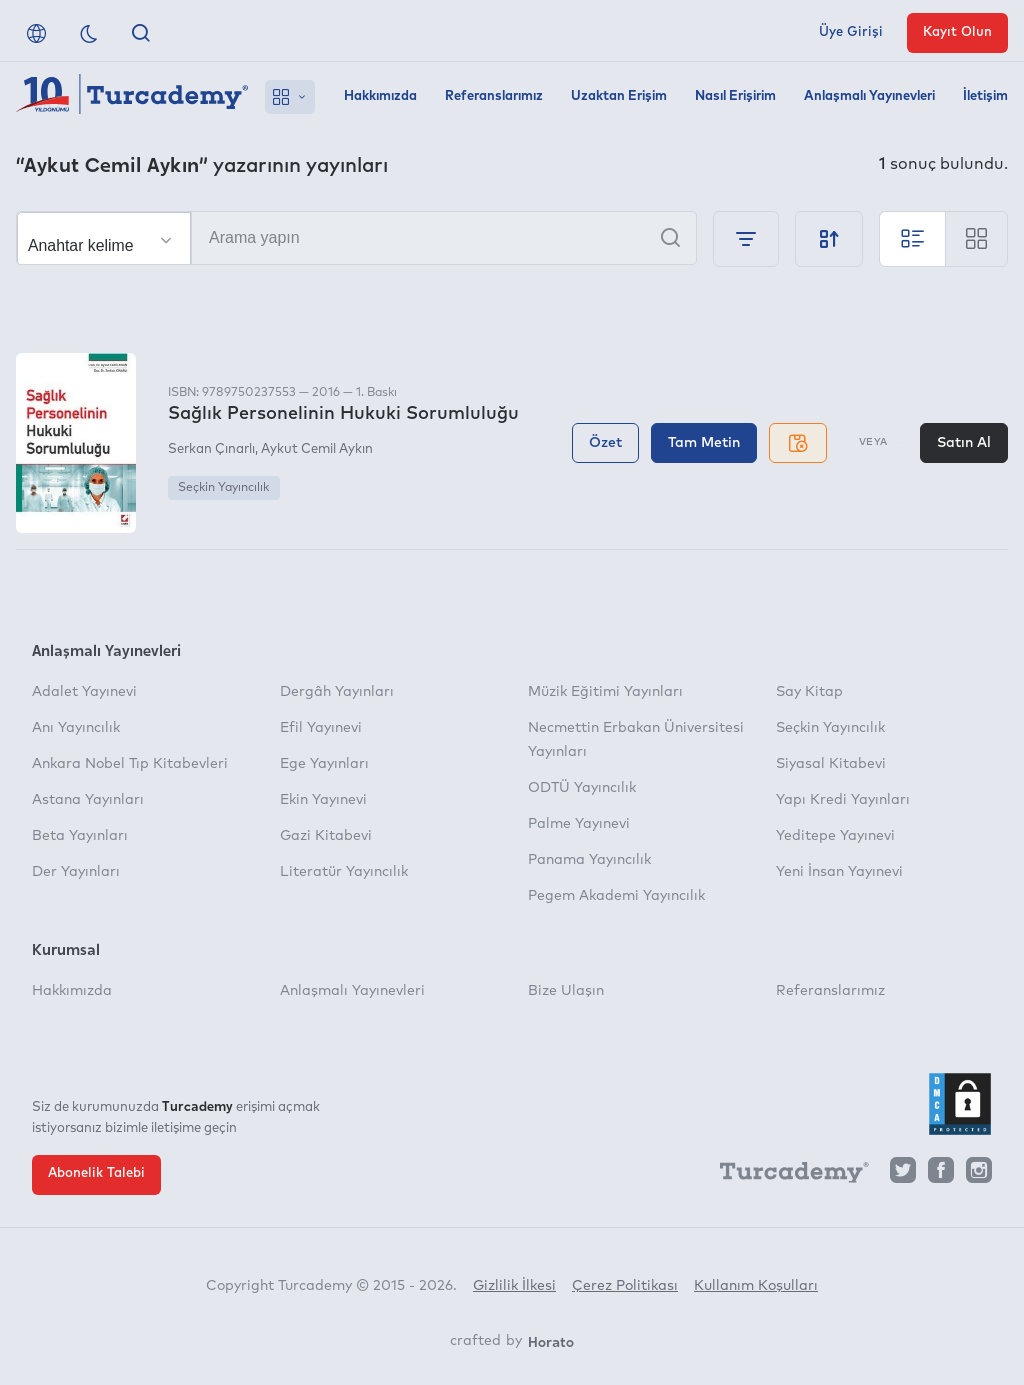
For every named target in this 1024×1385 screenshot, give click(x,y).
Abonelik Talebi (96, 1173)
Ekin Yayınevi (323, 800)
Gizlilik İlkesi (514, 1286)
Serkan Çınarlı (211, 449)
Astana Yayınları (88, 800)
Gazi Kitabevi (326, 836)
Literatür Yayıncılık (344, 872)
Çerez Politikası (625, 1286)
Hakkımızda (380, 96)
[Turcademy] (785, 1175)
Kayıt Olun (957, 32)
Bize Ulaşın (566, 991)
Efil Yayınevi (321, 728)
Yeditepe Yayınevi (835, 836)
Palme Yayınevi (579, 824)
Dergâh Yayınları (337, 692)
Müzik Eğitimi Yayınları (605, 692)
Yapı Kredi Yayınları (843, 800)
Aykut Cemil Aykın (317, 449)
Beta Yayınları (80, 836)
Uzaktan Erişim (619, 96)
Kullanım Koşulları (756, 1286)
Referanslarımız (494, 96)
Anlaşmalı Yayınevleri (869, 96)
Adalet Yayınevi (84, 692)
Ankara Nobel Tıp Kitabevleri (130, 764)
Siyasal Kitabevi (831, 764)
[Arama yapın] (356, 238)
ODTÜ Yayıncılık (582, 788)
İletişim (985, 96)
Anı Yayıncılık (76, 728)
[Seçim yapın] (104, 239)
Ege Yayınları (324, 764)
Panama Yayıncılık (589, 860)
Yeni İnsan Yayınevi (839, 872)
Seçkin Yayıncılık (223, 488)
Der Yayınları (76, 872)
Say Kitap (809, 692)
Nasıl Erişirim (735, 96)
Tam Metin (704, 443)
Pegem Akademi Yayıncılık (616, 896)
